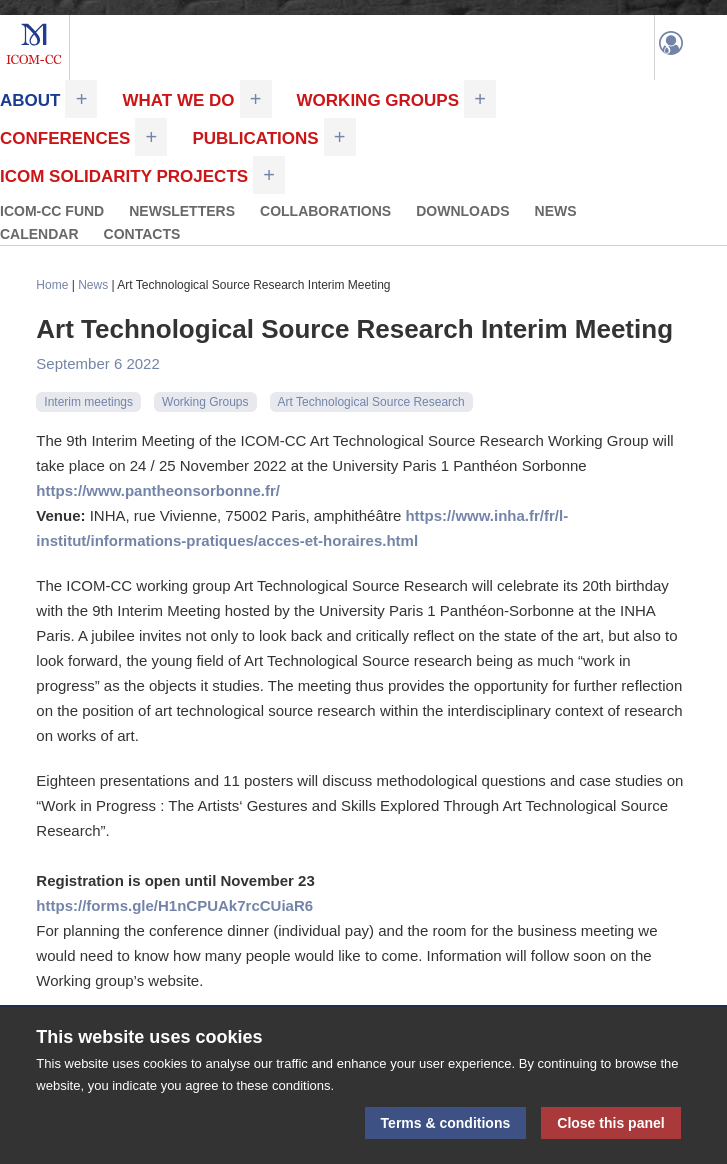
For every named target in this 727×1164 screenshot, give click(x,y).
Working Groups (378, 100)
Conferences (65, 138)
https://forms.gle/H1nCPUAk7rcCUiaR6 (174, 905)
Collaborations (325, 211)
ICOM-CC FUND (52, 211)
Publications (255, 138)
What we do (178, 100)
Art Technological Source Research (371, 402)
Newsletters (182, 211)
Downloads (462, 211)
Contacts (142, 234)
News (556, 211)
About (30, 100)
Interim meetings (88, 402)
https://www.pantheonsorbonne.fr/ (158, 490)
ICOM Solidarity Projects (124, 176)
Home (52, 285)
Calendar (39, 234)
